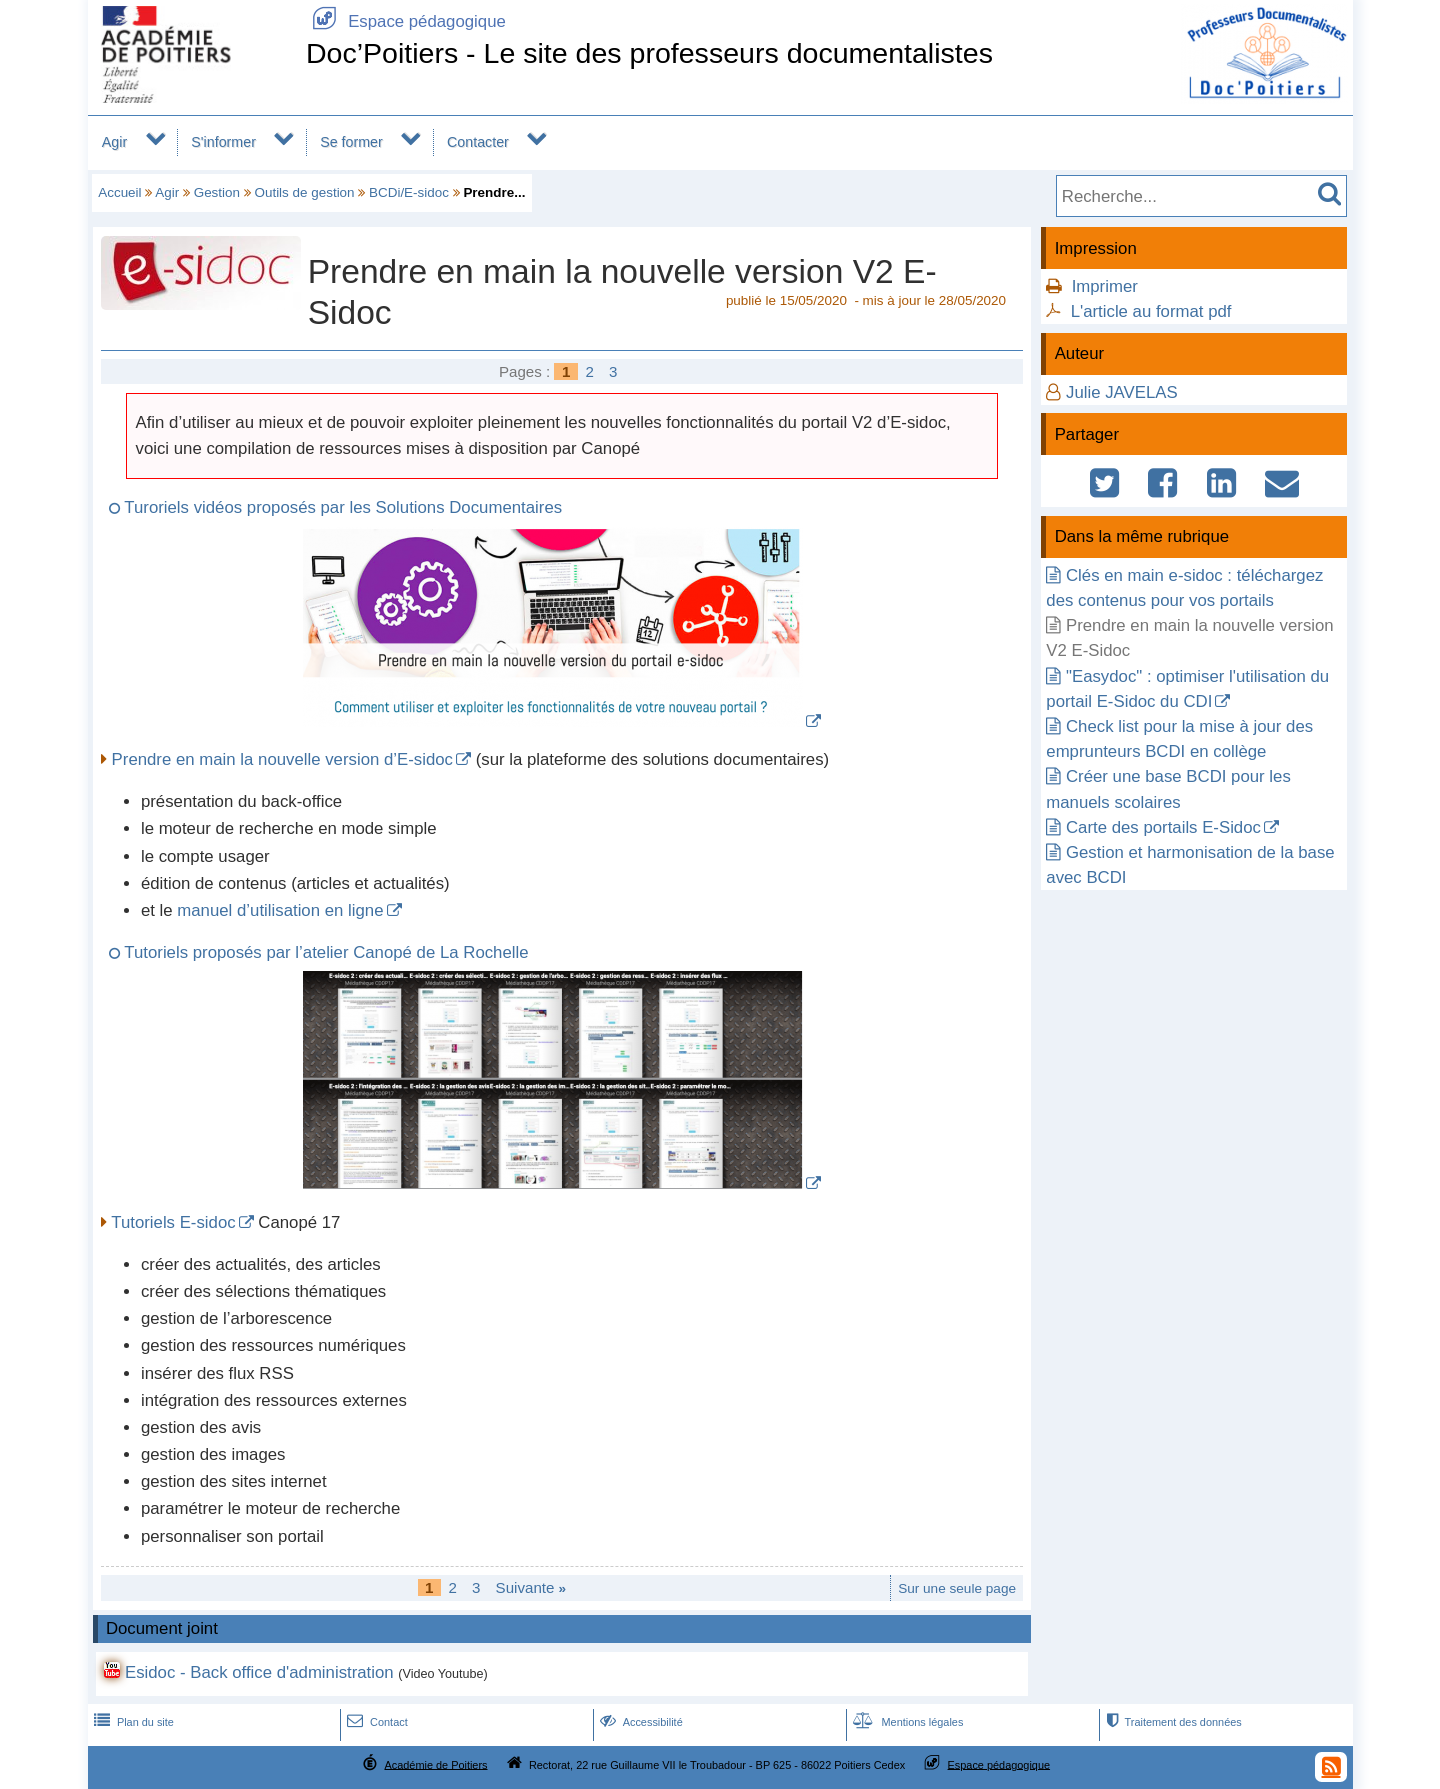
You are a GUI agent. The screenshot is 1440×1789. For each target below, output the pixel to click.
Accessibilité (639, 1722)
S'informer (223, 142)
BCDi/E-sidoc (409, 192)
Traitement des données (1171, 1722)
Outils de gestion (304, 192)
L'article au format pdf (1151, 311)
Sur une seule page (957, 1588)
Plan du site (132, 1722)
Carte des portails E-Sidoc (1163, 827)
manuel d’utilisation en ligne (280, 910)
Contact (375, 1722)
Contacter (478, 142)
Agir (114, 142)
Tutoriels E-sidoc (173, 1222)
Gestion (217, 192)
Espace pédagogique (406, 21)
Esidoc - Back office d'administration (259, 1672)
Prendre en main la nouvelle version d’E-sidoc (282, 759)
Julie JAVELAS (1122, 392)
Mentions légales (906, 1722)
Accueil (119, 192)
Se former (351, 142)
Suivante (531, 1587)
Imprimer (1105, 286)
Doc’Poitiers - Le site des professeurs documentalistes (649, 53)
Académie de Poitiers (435, 1764)
